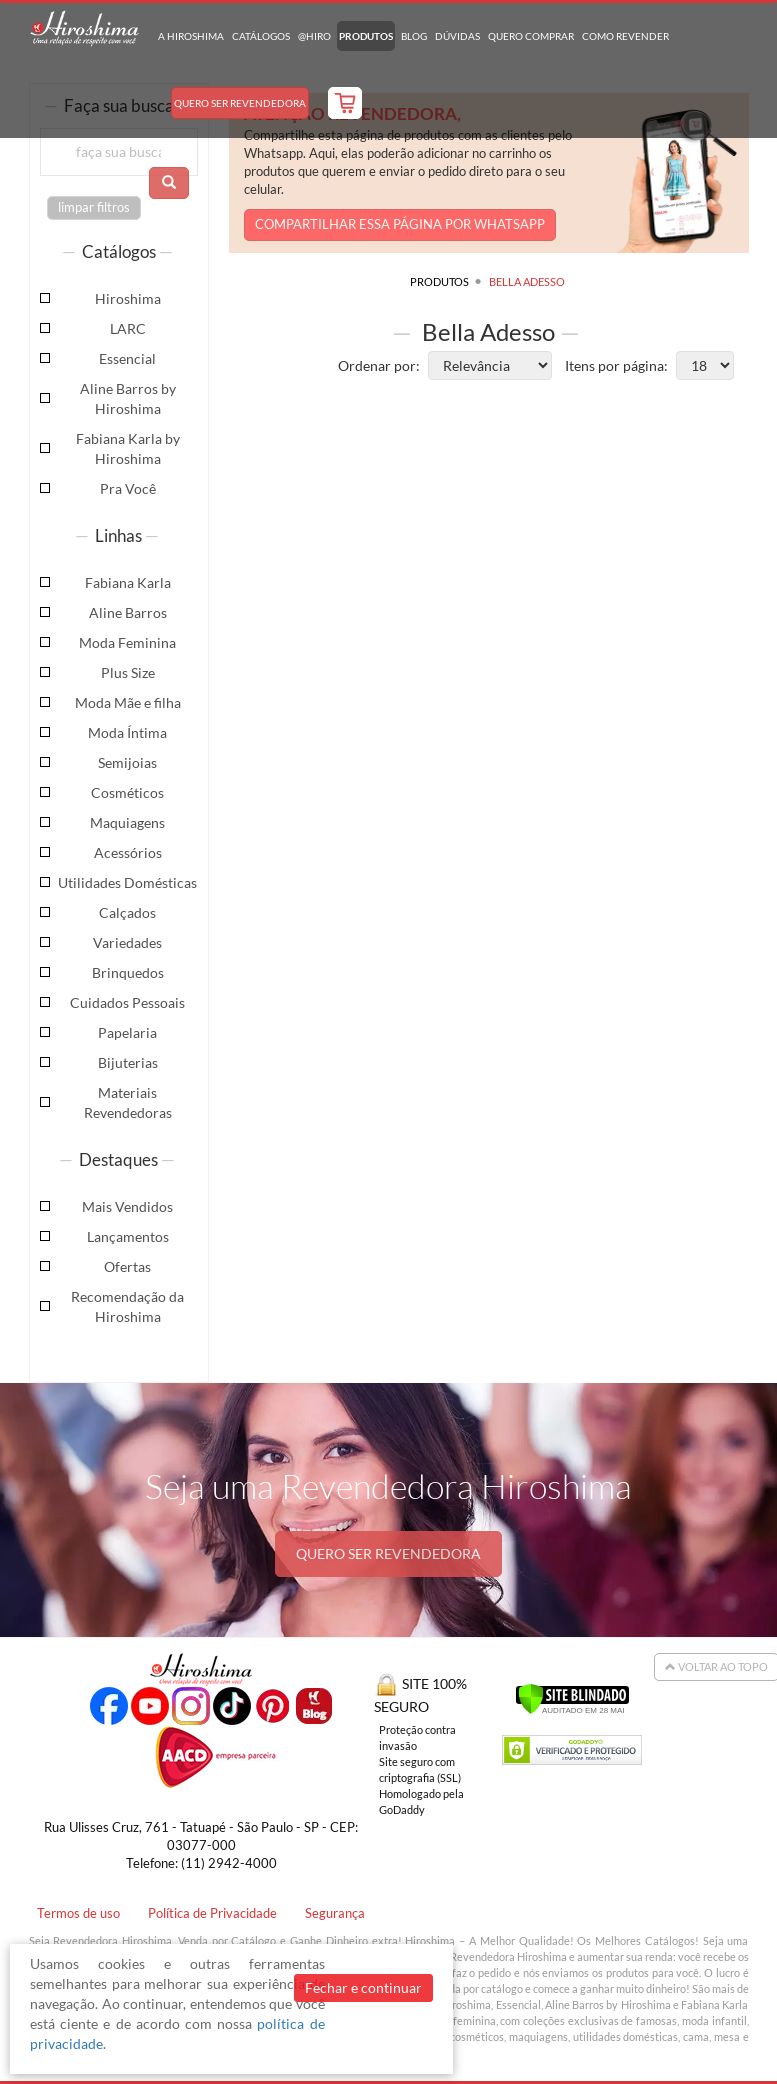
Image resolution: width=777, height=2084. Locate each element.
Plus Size (128, 672)
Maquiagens (127, 822)
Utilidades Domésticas (127, 882)
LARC (128, 328)
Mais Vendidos (127, 1206)
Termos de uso (78, 1913)
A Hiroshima (191, 36)
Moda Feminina (127, 642)
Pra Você (128, 488)
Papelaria (127, 1032)
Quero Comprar (531, 36)
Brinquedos (128, 972)
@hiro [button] (314, 36)
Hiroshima (128, 298)
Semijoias (127, 762)
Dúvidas (457, 36)
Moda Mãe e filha (128, 702)
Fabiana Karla (128, 582)
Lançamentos (128, 1236)
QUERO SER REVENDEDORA (388, 1553)
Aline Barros (128, 612)
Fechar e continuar (363, 1987)
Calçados (127, 912)
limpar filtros (94, 207)
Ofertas (127, 1266)
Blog (414, 36)
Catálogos (261, 36)
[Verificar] (572, 1696)
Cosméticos (127, 792)
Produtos (366, 36)
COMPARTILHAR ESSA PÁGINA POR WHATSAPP (400, 224)
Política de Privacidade (212, 1913)
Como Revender (625, 36)
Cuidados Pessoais (127, 1002)
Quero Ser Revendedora (240, 103)
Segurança (335, 1913)
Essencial (127, 358)
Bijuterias (128, 1062)
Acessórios (128, 852)
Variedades (127, 942)
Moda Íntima (127, 732)
